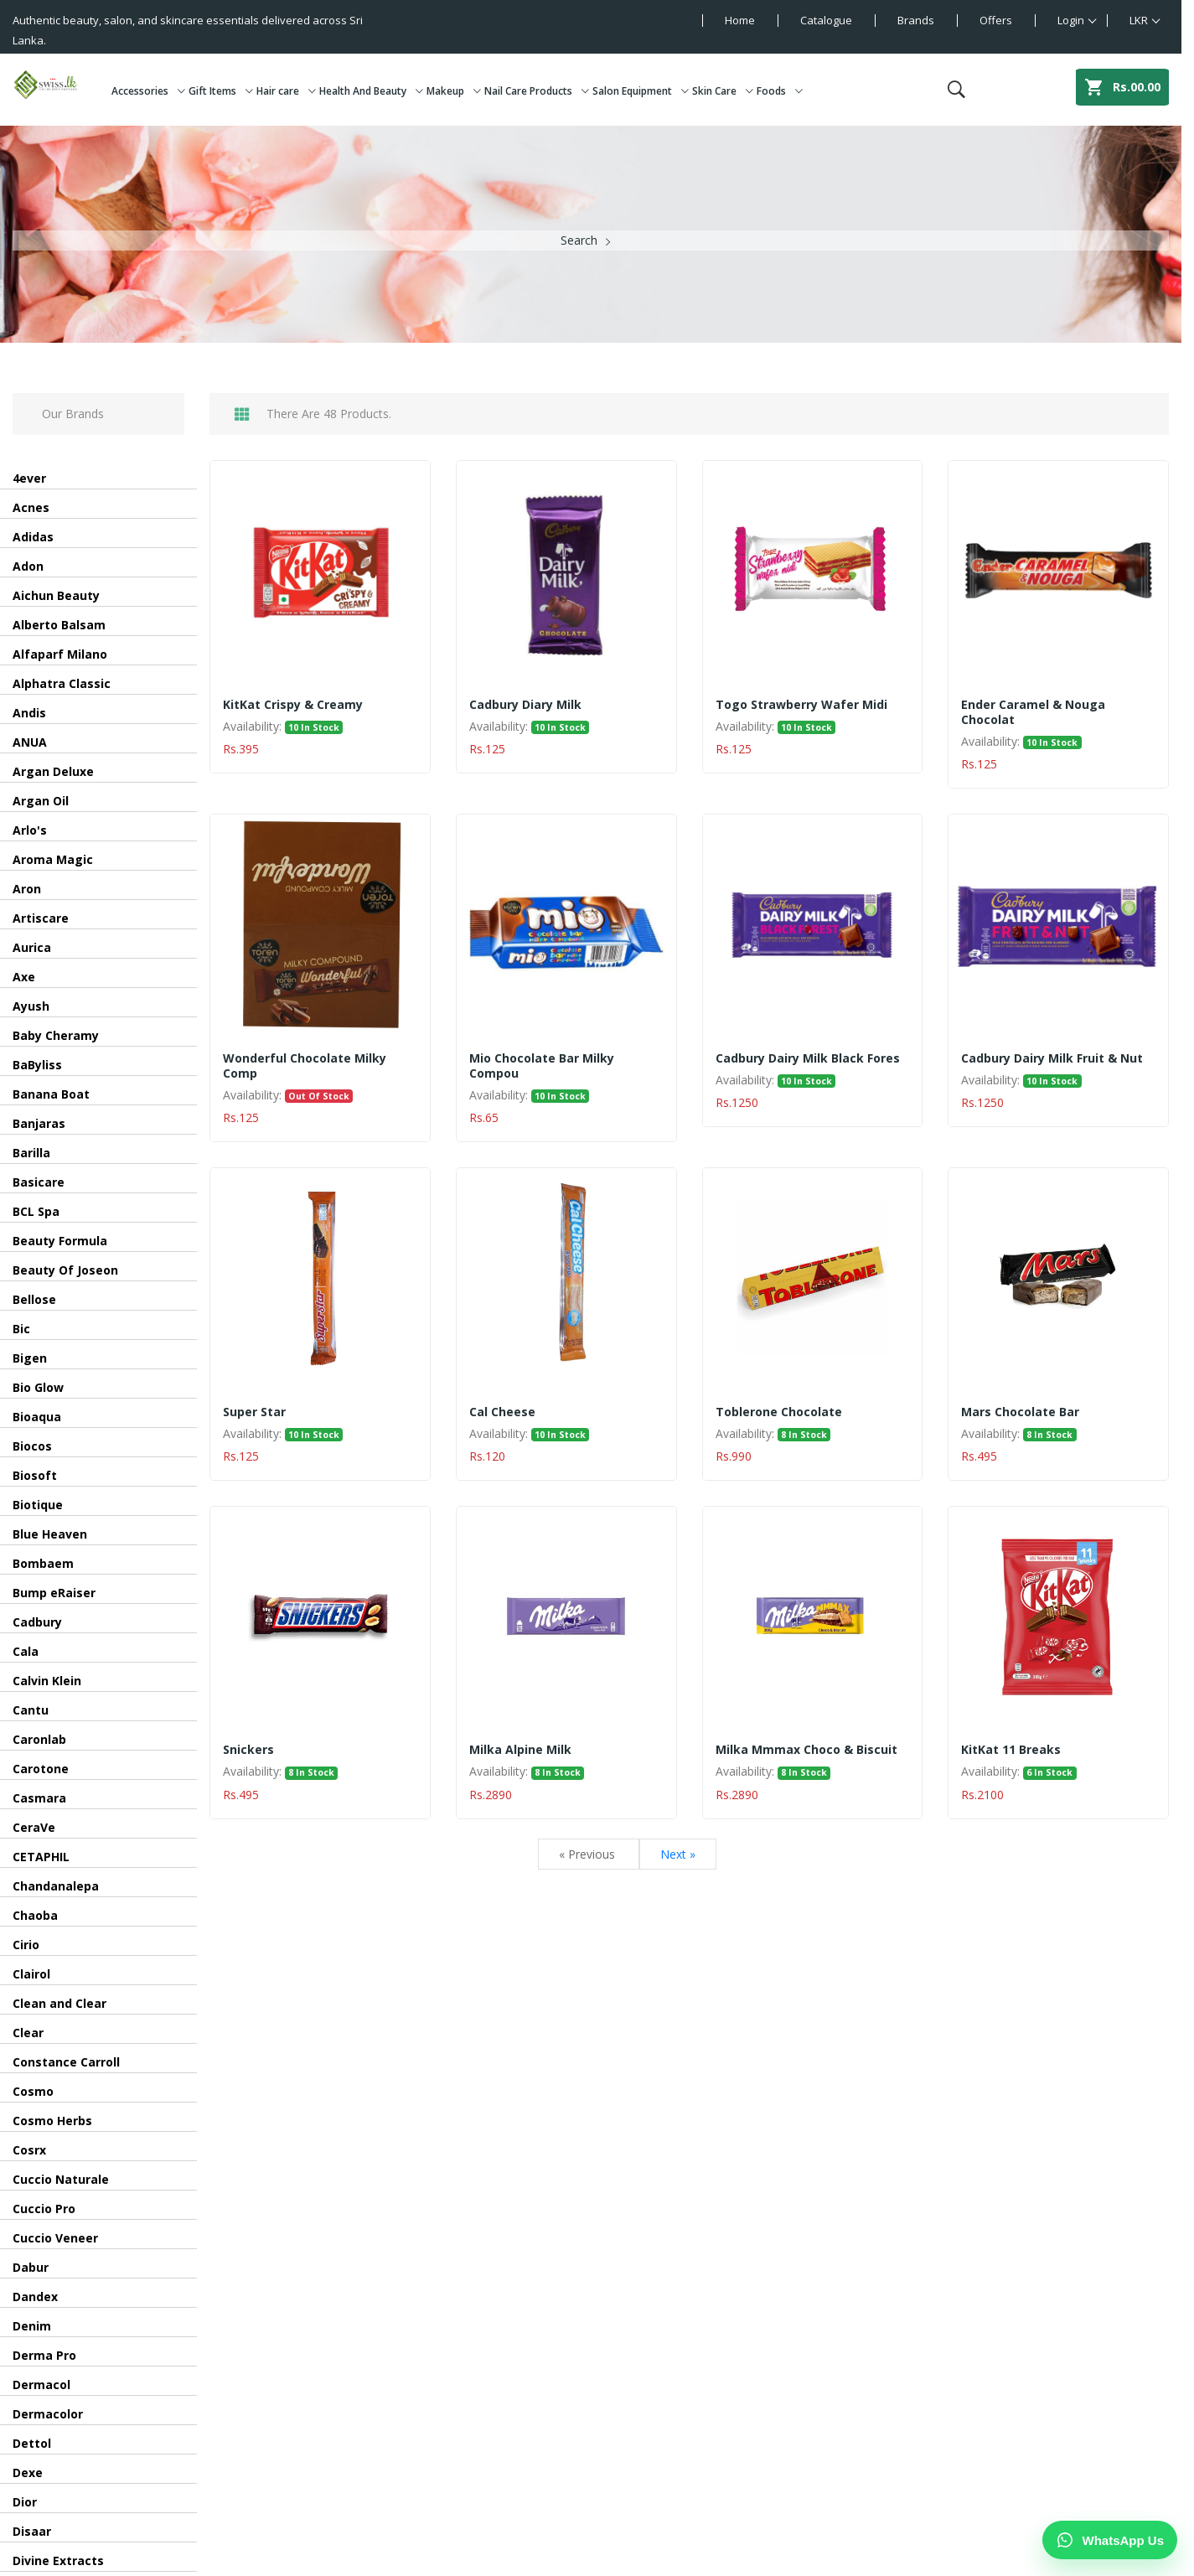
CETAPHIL (41, 1857)
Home (740, 20)
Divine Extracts (58, 2560)
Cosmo (33, 2091)
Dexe (28, 2472)
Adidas (33, 537)
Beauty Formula (60, 1241)
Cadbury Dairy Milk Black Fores (808, 1058)
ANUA (30, 742)
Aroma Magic (53, 859)
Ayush (31, 1006)
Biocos (32, 1446)
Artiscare (41, 918)
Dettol (32, 2443)
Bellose (34, 1299)
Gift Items (221, 91)
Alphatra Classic (62, 683)
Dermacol (41, 2384)
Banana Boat (51, 1094)
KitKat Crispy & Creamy (293, 704)
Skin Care (722, 91)
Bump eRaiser (54, 1593)
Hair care (286, 91)
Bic (21, 1329)
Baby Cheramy (56, 1035)
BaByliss (37, 1065)
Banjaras (39, 1123)
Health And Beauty (371, 91)
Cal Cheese (502, 1412)
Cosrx (29, 2150)
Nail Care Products (536, 91)
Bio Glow (38, 1387)
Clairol (31, 1974)
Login (1070, 20)
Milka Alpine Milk (520, 1749)
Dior (25, 2502)
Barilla (31, 1153)
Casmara (39, 1798)
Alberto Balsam (59, 625)
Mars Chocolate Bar (1020, 1412)
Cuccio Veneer (55, 2238)
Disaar (32, 2531)
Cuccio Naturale (61, 2179)
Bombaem (43, 1563)
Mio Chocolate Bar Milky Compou (541, 1066)
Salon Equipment (640, 91)
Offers (995, 20)
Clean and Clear (59, 2003)
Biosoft (35, 1475)
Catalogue (826, 20)
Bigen (30, 1358)
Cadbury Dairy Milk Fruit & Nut (1052, 1058)
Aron (27, 889)
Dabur (31, 2267)
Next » (677, 1854)
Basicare (39, 1182)
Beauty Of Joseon (65, 1270)
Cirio (26, 1945)
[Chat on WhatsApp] (1110, 2540)
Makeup (453, 91)
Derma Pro (44, 2355)
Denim (32, 2326)
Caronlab (39, 1739)
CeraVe (34, 1827)
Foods (780, 91)
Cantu (31, 1710)
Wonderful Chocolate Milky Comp (304, 1066)
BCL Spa (36, 1211)
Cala (26, 1651)
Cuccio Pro (44, 2208)
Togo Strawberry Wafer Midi (801, 704)
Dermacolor (48, 2414)
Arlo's (30, 830)
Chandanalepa (56, 1886)
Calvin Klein (47, 1681)
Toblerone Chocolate (779, 1412)
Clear (28, 2033)
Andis (29, 713)
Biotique (38, 1505)
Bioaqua (37, 1417)
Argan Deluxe (53, 771)
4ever (29, 478)
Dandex (35, 2296)
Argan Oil (41, 801)
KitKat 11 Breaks (1011, 1749)
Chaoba (35, 1915)
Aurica (32, 947)
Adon (28, 566)
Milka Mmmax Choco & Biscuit (806, 1749)
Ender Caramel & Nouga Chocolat (1033, 712)
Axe (24, 977)
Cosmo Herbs (52, 2121)
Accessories (148, 91)
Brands (915, 20)
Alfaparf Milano (60, 654)
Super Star (254, 1412)
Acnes (31, 507)
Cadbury (37, 1622)
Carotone (41, 1769)
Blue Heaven (50, 1534)
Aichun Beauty (56, 595)
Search (579, 240)
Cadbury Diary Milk (525, 704)
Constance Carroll (66, 2062)
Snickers (248, 1749)
